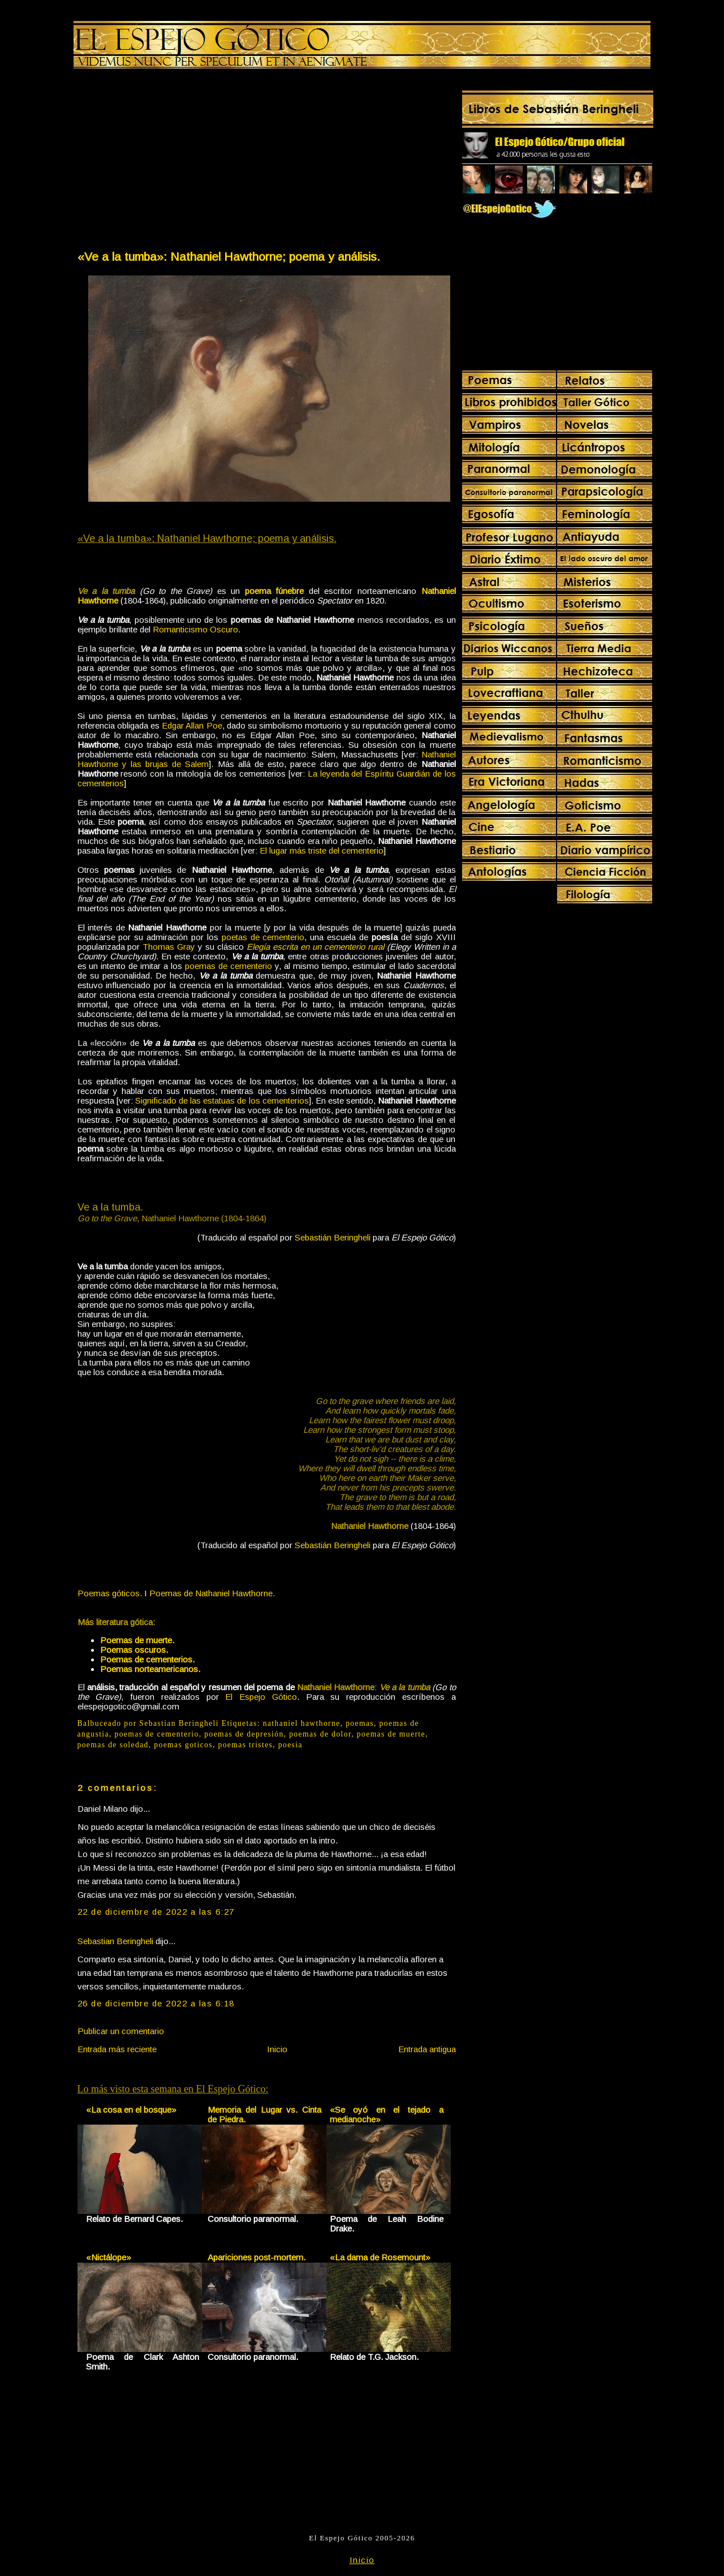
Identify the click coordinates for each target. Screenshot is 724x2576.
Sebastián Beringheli (332, 1237)
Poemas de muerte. (137, 1640)
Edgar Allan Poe (192, 725)
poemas (360, 1723)
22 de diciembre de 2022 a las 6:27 (156, 1911)
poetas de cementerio (263, 937)
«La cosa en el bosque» (131, 2109)
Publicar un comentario (120, 2031)
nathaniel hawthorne (302, 1723)
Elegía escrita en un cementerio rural (315, 946)
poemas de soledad (113, 1745)
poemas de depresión (243, 1734)
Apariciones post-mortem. (256, 2257)
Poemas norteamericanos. (150, 1669)
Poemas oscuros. (134, 1650)
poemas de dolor (320, 1734)
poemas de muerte (391, 1734)
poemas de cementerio (228, 966)
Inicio (277, 2049)
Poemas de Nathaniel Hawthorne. (212, 1593)
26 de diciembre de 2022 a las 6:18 (156, 2003)
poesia (290, 1745)
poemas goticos (183, 1745)
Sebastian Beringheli (115, 1941)
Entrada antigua (427, 2049)
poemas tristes (245, 1745)
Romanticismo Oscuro (195, 629)
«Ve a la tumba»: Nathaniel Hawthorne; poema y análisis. (228, 256)
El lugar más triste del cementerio (321, 850)
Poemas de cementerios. (147, 1659)
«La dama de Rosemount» (380, 2257)
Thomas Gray (169, 946)
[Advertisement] (171, 162)
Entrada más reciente (117, 2049)
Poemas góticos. (109, 1593)
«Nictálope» (108, 2257)
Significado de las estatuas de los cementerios (222, 1100)
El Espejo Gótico (261, 1696)
